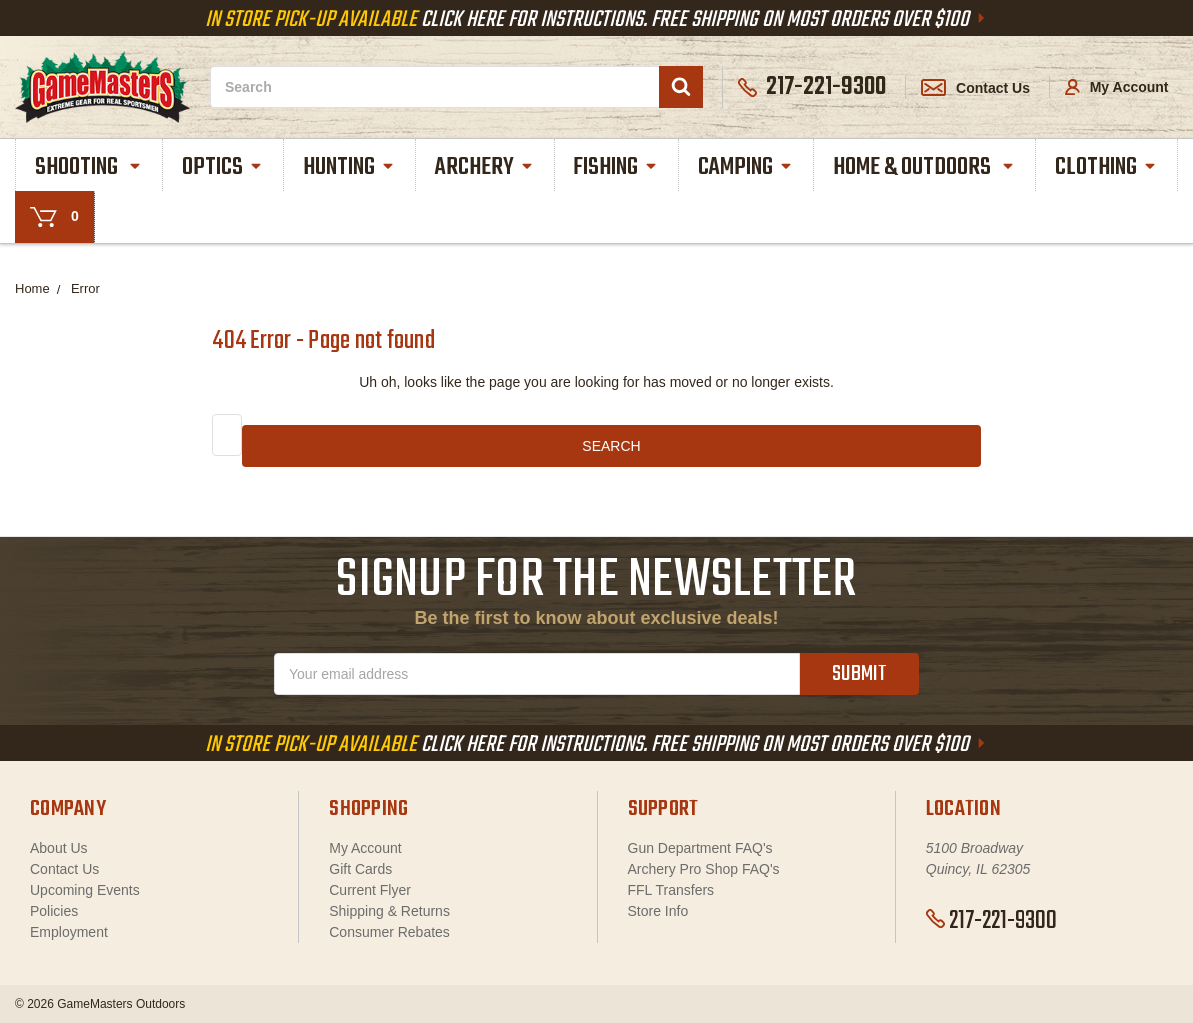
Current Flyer (370, 890)
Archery (485, 167)
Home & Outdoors (924, 167)
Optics (223, 167)
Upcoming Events (85, 890)
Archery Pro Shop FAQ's (704, 869)
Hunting (349, 167)
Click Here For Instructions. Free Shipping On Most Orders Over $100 (597, 20)
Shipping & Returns (389, 911)
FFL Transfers (671, 890)
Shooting (89, 167)
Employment (69, 932)
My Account (1117, 87)
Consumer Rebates (389, 932)
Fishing (616, 167)
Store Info (658, 911)
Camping (746, 167)
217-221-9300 (991, 921)
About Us (59, 848)
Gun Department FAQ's (700, 848)
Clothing (1106, 167)
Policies (54, 911)
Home (32, 288)
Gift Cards (360, 869)
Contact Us (975, 88)
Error (85, 288)
